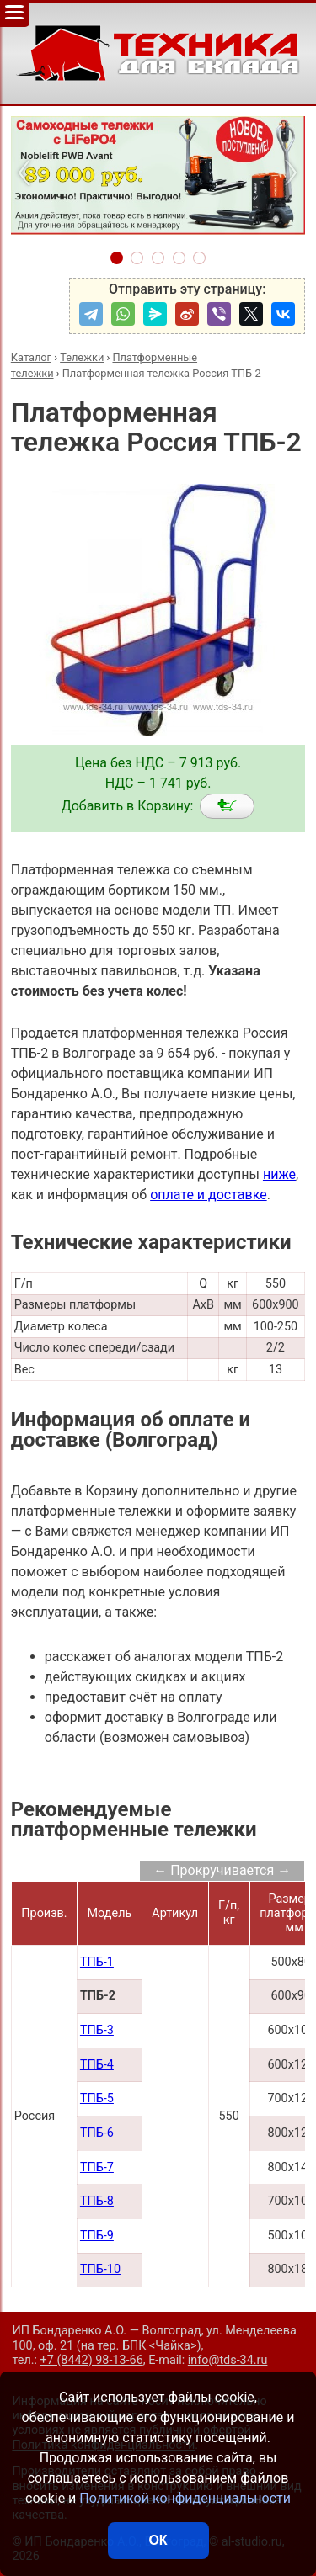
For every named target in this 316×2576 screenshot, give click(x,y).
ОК (157, 2540)
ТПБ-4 (97, 2065)
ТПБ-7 (97, 2167)
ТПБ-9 (97, 2235)
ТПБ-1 (97, 1962)
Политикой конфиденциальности (185, 2498)
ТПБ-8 (97, 2201)
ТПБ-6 (97, 2133)
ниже (279, 1174)
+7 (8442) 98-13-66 (91, 2360)
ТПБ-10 (100, 2269)
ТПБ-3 (97, 2030)
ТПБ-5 (97, 2098)
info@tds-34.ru (228, 2360)
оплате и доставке (208, 1195)
